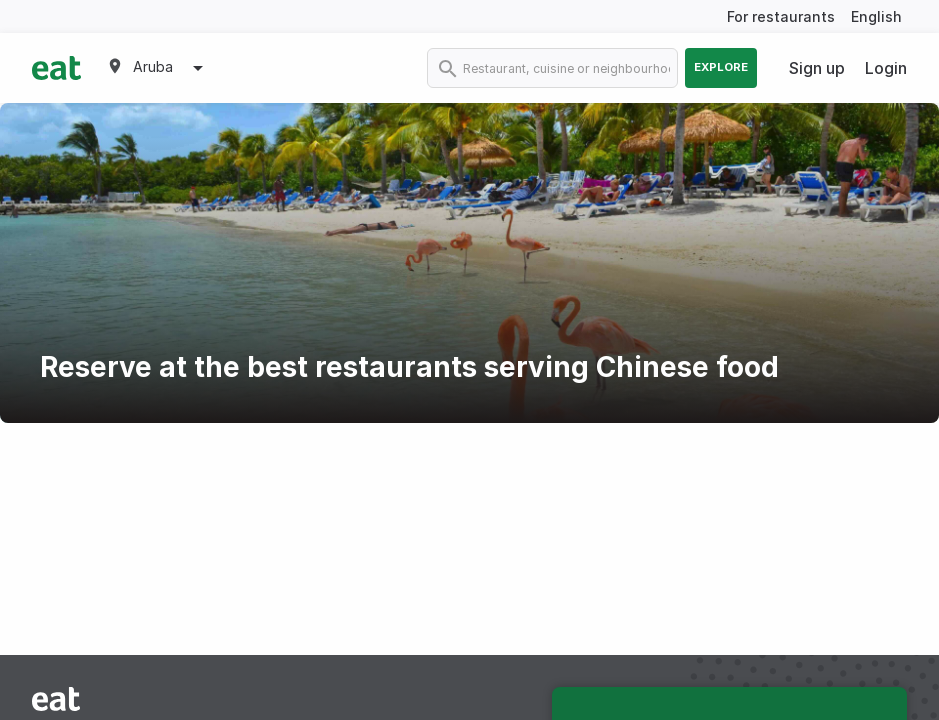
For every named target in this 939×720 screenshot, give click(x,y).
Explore (721, 67)
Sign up (817, 68)
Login (886, 68)
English (876, 16)
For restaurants (781, 16)
